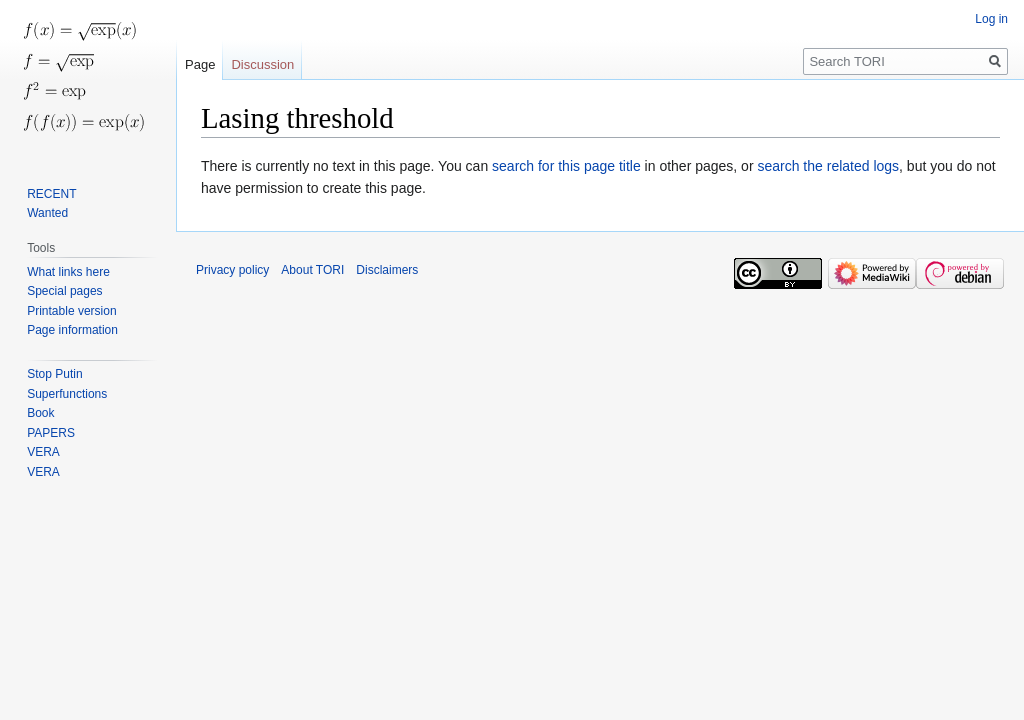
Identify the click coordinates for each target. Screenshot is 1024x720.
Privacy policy (232, 270)
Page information (72, 330)
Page (200, 64)
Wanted (47, 213)
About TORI (312, 270)
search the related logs (828, 166)
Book (40, 413)
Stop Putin (54, 374)
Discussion (262, 64)
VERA (43, 452)
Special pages (64, 291)
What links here (68, 272)
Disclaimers (387, 270)
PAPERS (51, 433)
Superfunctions (67, 394)
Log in (991, 19)
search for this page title (566, 166)
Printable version (71, 311)
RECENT (51, 194)
